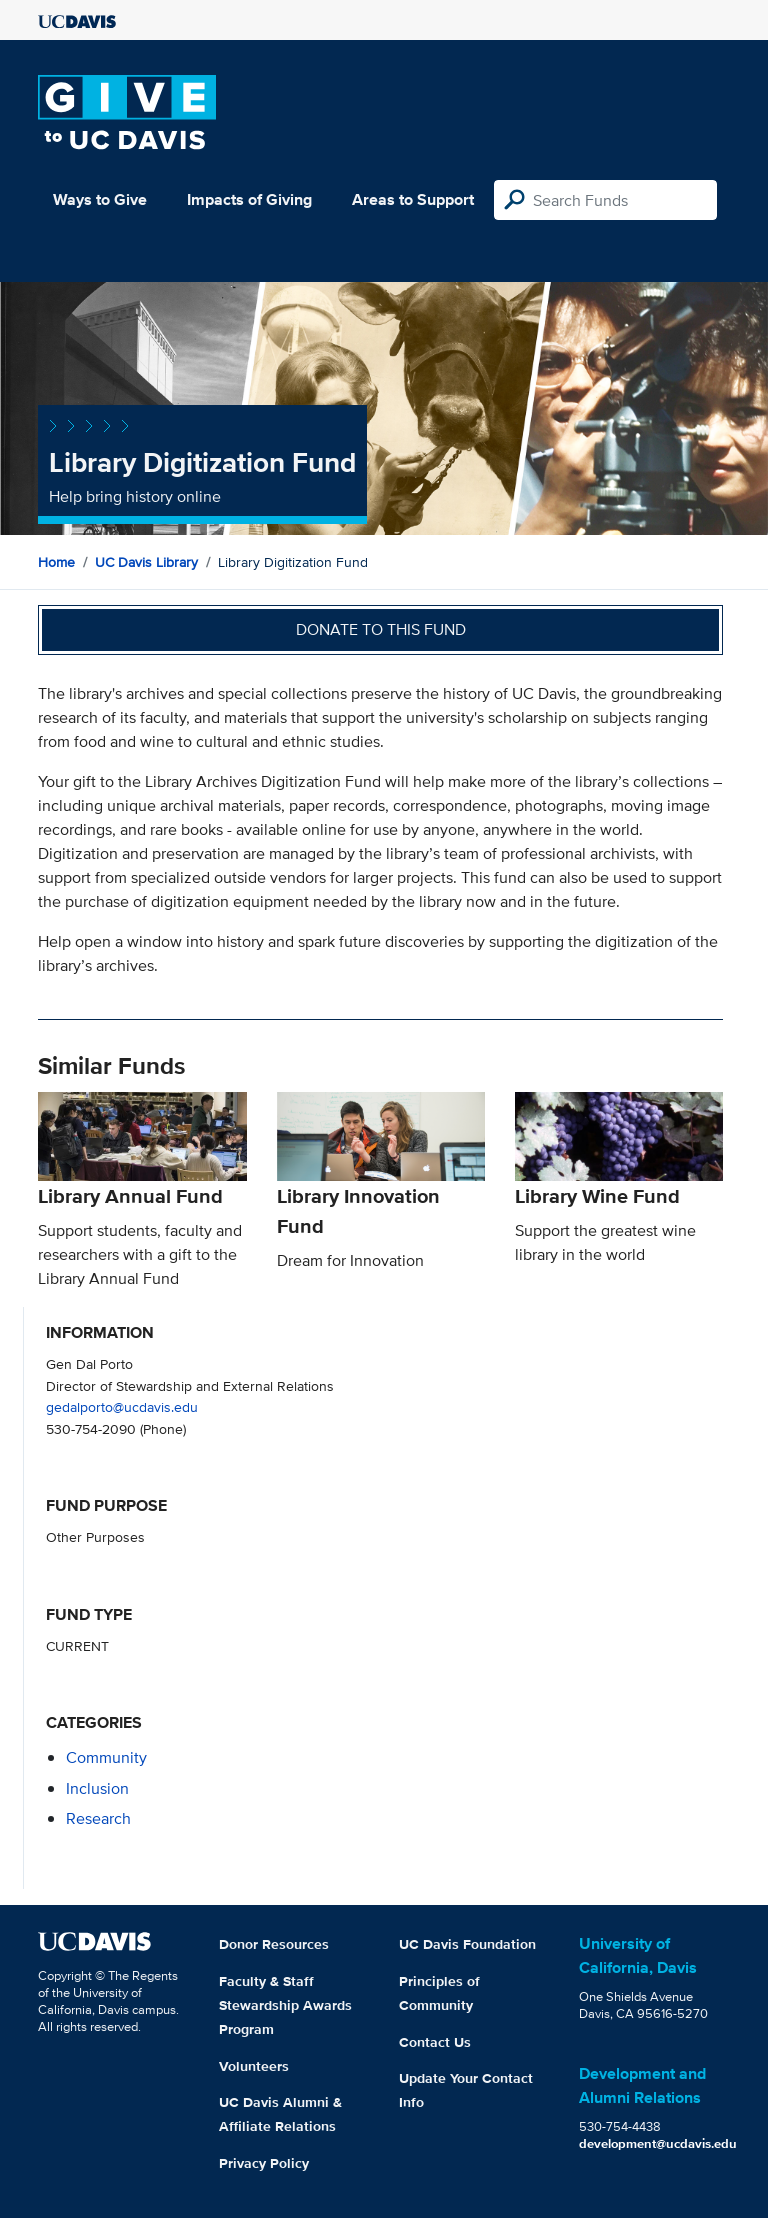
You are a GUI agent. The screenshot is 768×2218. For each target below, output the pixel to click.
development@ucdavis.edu (658, 2143)
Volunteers (254, 2066)
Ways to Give (100, 199)
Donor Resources (274, 1944)
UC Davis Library (146, 562)
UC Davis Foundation (467, 1944)
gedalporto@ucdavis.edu (122, 1406)
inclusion (97, 1788)
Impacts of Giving (249, 199)
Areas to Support (413, 199)
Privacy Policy (264, 2163)
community (106, 1757)
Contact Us (435, 2042)
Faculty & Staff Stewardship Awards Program (285, 2005)
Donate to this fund (381, 629)
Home (56, 562)
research (98, 1818)
